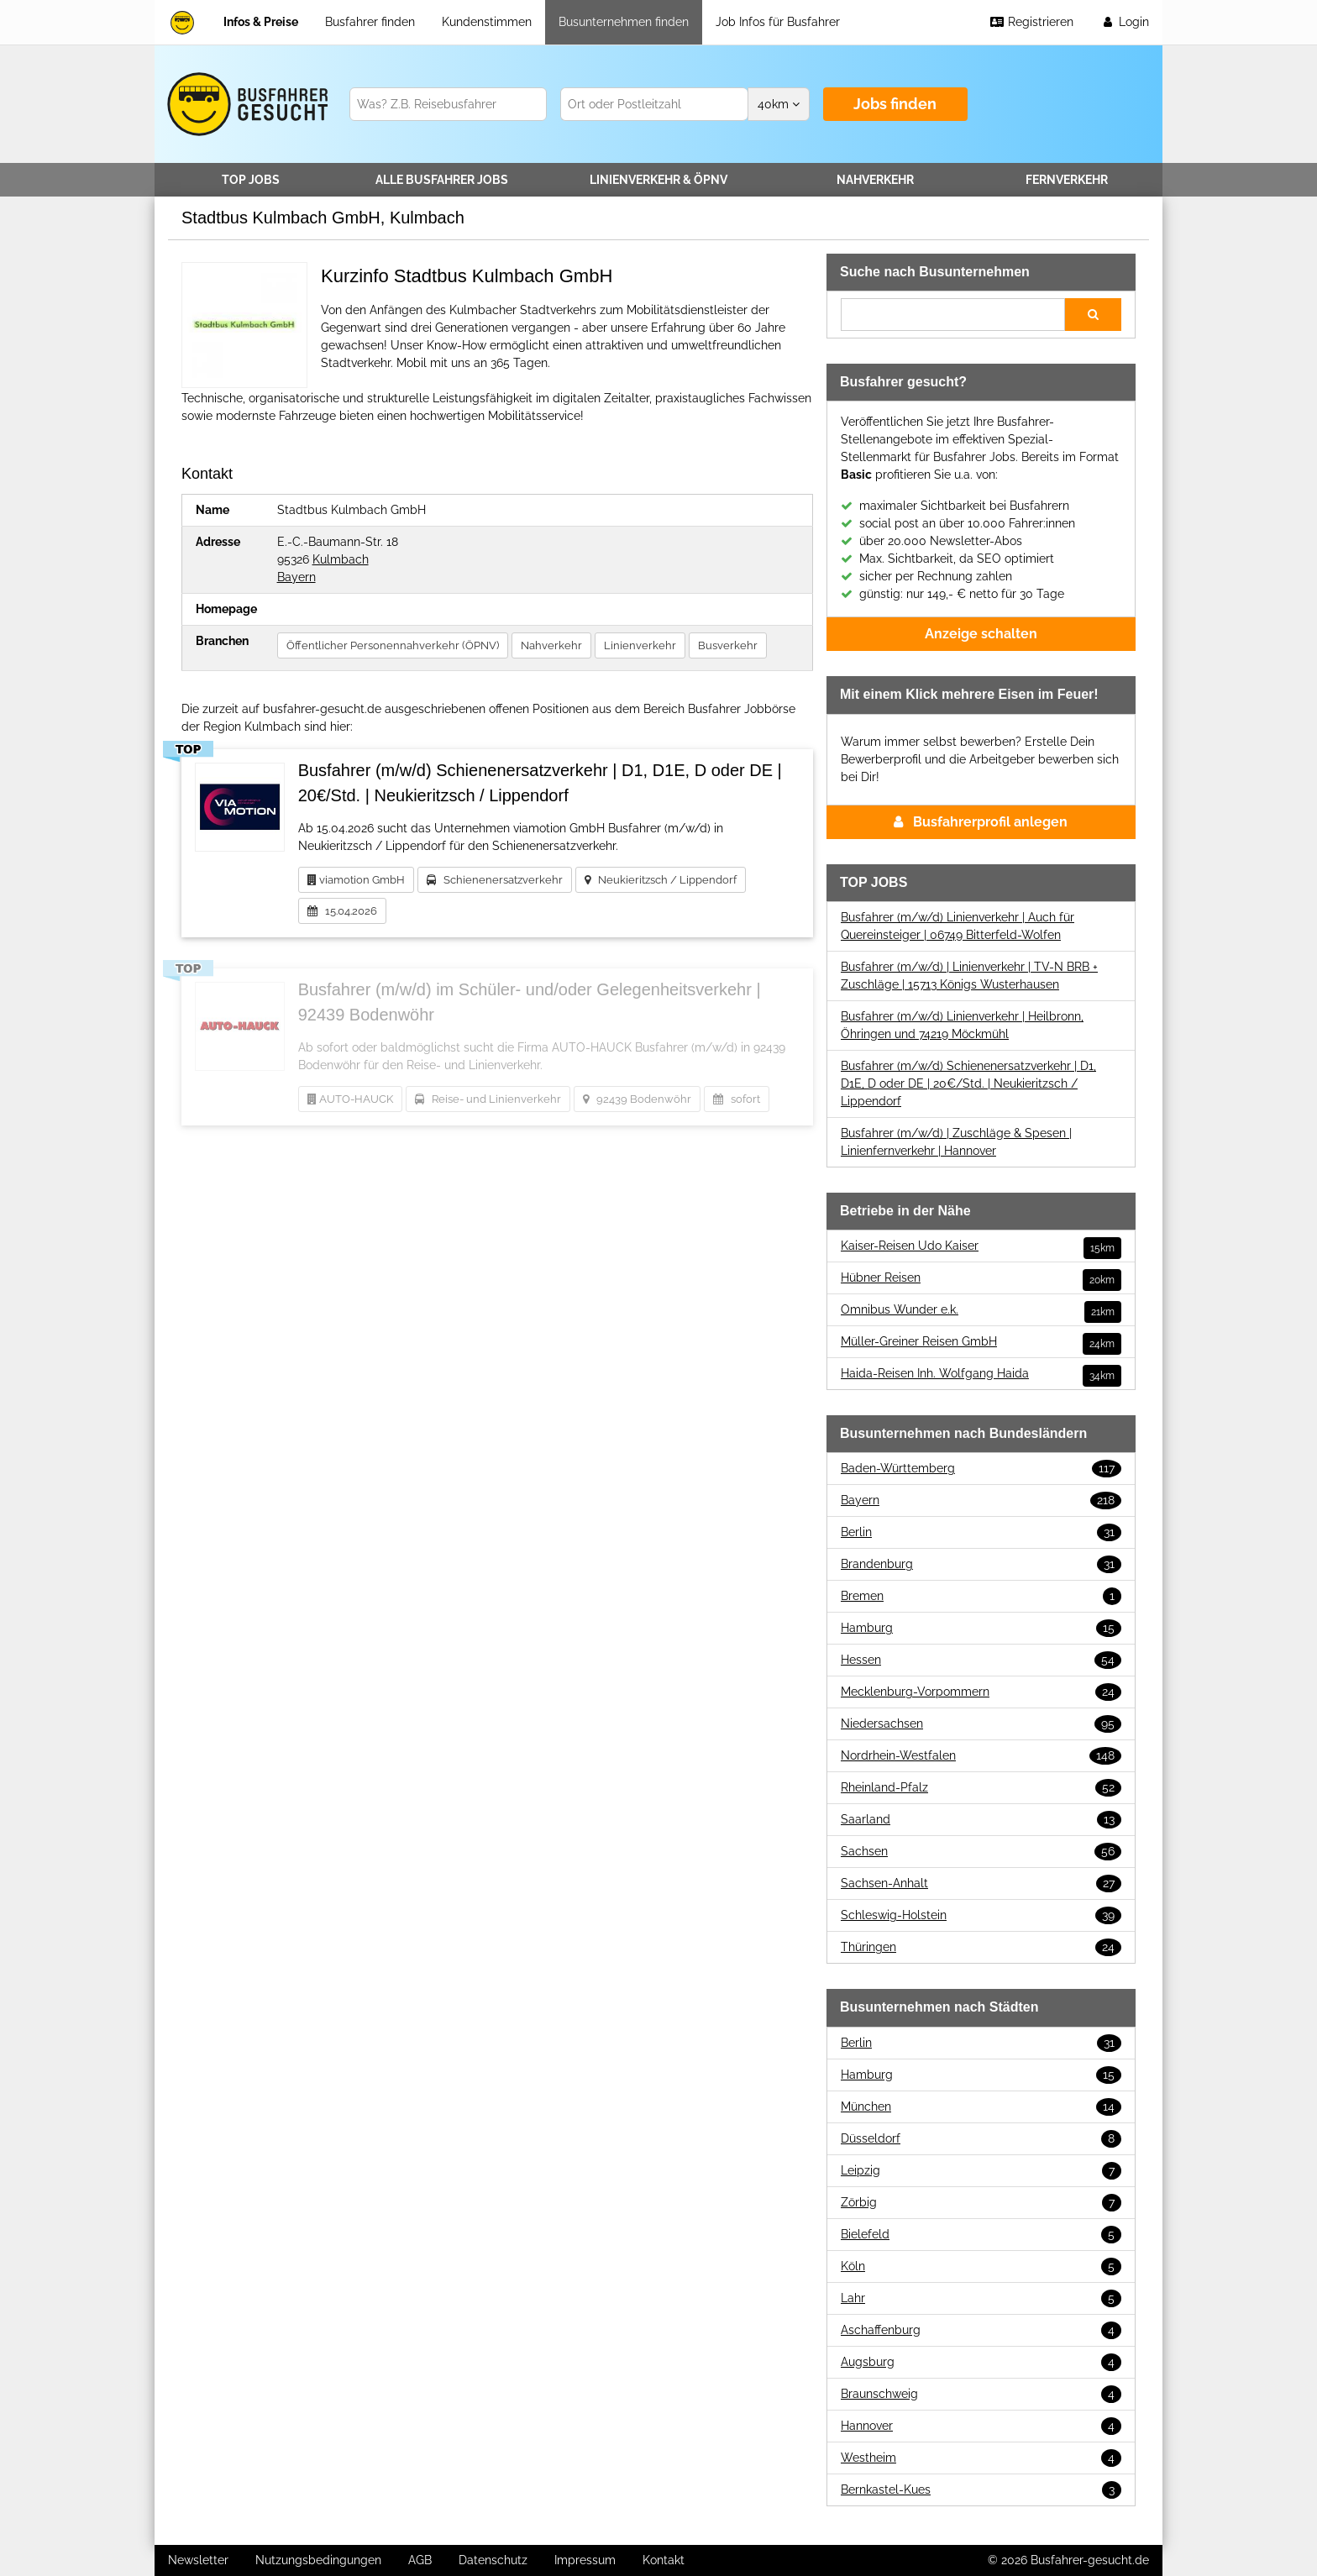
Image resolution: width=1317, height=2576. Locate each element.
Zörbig (981, 2202)
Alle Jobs (441, 179)
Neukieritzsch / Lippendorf (661, 880)
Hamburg (981, 1628)
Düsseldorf (981, 2139)
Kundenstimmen (487, 22)
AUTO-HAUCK (350, 1099)
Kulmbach (340, 559)
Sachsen (981, 1851)
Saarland (981, 1819)
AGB (420, 2560)
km (779, 104)
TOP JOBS (251, 179)
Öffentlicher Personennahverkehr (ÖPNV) (392, 645)
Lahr (981, 2298)
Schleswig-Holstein (981, 1915)
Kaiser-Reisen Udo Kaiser (981, 1246)
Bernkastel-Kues (981, 2490)
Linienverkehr (658, 179)
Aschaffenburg (981, 2330)
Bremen (981, 1596)
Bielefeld (981, 2234)
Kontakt (664, 2560)
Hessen (981, 1660)
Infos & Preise (260, 22)
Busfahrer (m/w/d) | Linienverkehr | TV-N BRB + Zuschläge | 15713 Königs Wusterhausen (969, 975)
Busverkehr (728, 645)
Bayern (296, 577)
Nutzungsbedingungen (318, 2560)
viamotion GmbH (356, 880)
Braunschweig (981, 2394)
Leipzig (981, 2171)
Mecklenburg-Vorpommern (981, 1692)
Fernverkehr (1067, 179)
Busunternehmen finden (624, 22)
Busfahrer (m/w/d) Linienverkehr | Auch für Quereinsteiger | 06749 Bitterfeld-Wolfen (957, 926)
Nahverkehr (875, 179)
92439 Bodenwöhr (637, 1099)
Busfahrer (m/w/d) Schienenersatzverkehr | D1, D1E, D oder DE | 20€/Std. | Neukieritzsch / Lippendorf (968, 1083)
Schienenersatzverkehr (495, 880)
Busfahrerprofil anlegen (981, 822)
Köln (981, 2266)
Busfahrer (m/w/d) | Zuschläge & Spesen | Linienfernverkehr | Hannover (956, 1141)
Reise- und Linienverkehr (488, 1099)
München (981, 2107)
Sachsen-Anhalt (981, 1883)
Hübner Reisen (981, 1278)
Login (1124, 22)
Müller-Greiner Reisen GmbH (981, 1342)
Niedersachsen (981, 1724)
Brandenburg (981, 1564)
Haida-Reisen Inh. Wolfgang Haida (981, 1373)
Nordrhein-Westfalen (981, 1756)
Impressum (585, 2560)
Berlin (981, 1532)
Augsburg (981, 2362)
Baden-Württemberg (981, 1468)
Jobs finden (895, 104)
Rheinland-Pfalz (981, 1788)
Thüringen (981, 1947)
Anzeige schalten (981, 634)
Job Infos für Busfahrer (778, 22)
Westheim (981, 2458)
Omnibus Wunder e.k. (981, 1310)
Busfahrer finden (370, 22)
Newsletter (198, 2560)
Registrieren (1031, 22)
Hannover (981, 2426)
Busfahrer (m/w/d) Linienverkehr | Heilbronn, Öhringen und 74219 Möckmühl (962, 1025)
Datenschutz (493, 2560)
